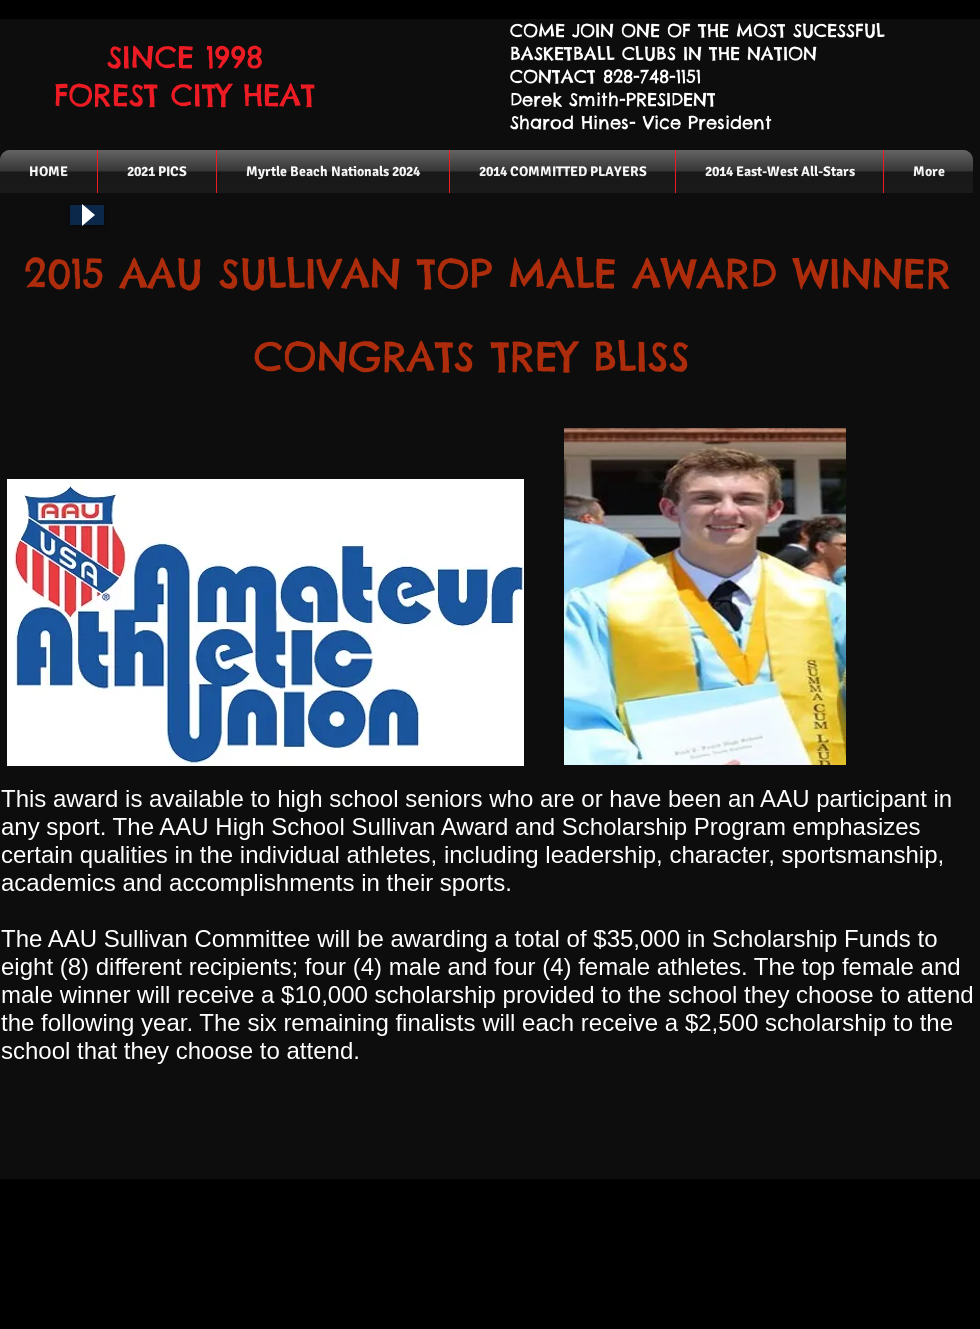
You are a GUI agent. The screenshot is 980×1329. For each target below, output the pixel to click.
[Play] (87, 215)
